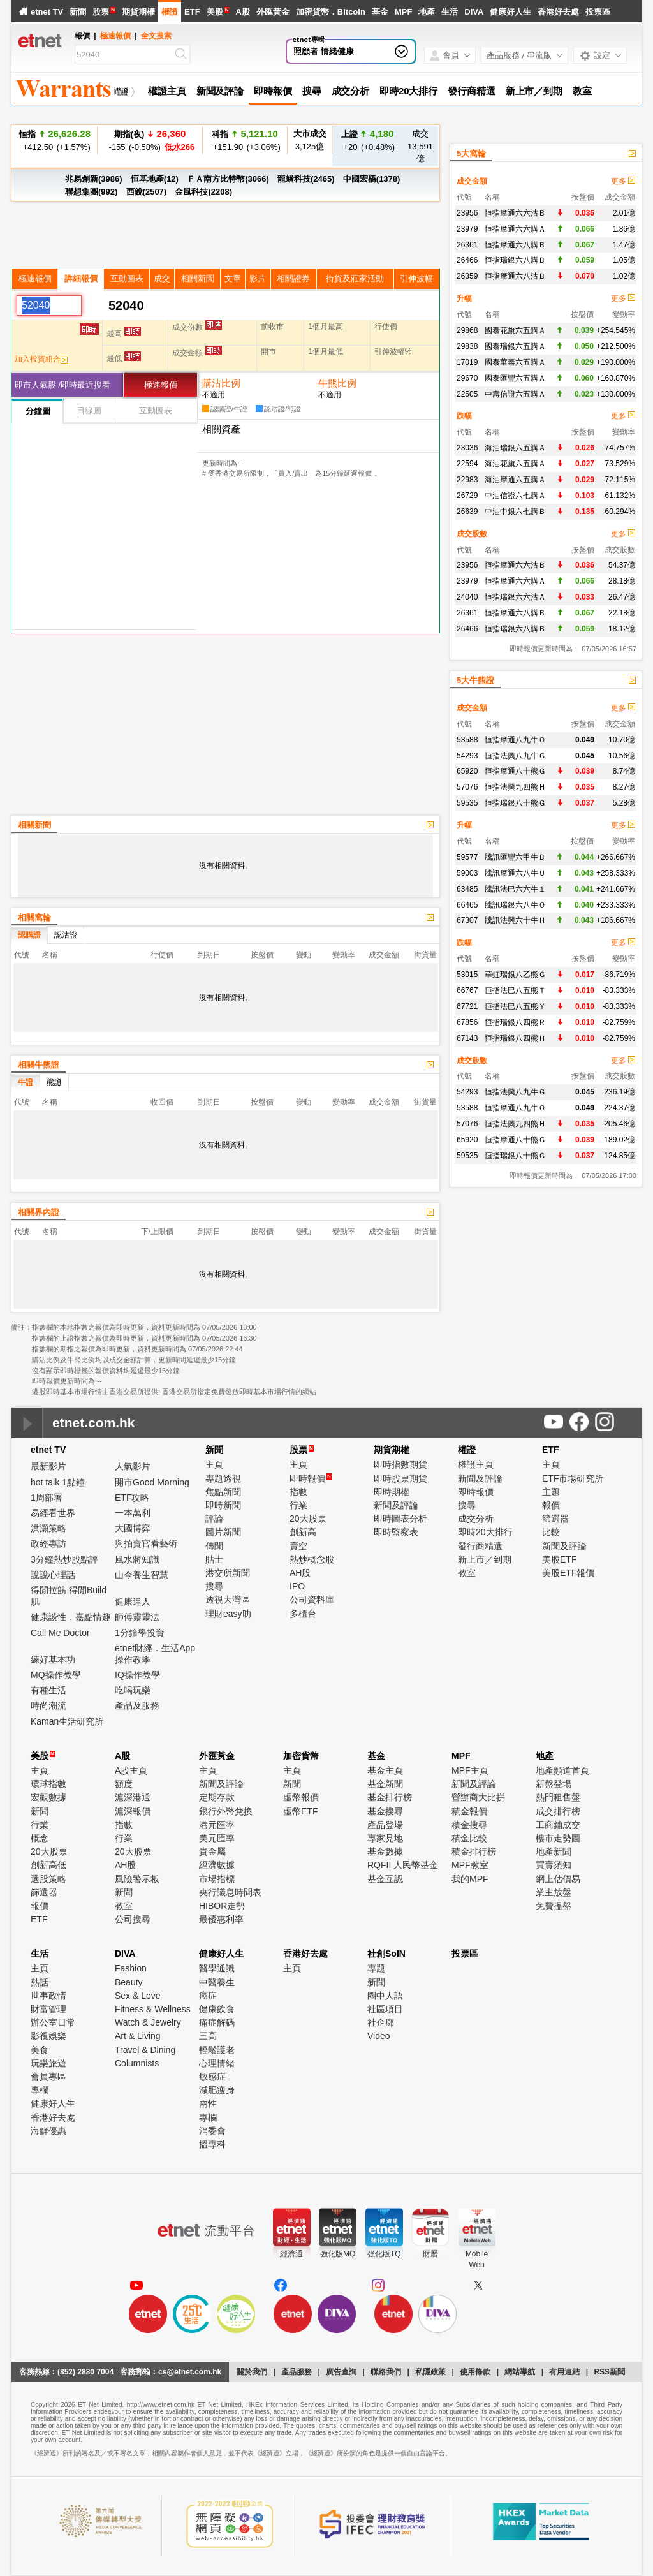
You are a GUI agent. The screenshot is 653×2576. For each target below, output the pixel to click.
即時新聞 (223, 1505)
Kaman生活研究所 (67, 1721)
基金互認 (385, 1879)
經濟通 (291, 2253)
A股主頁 (131, 1770)
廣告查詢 (341, 2371)
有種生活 (48, 1690)
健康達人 (132, 1601)
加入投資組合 (41, 359)
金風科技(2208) (203, 191)
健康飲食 (217, 2009)
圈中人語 (385, 1996)
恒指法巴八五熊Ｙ (515, 1006)
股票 (100, 12)
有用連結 (564, 2371)
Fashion (131, 1968)
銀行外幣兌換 (226, 1811)
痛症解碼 (217, 2022)
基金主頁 (385, 1770)
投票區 (597, 12)
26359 (467, 276)
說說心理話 (53, 1575)
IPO (297, 1586)
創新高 (303, 1532)
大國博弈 (132, 1528)
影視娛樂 (48, 2036)
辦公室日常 (53, 2022)
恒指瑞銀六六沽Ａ (515, 596)
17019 (467, 362)
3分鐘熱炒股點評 (64, 1559)
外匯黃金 (273, 12)
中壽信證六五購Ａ (515, 394)
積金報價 (469, 1811)
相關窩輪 (34, 917)
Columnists (137, 2063)
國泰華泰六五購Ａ (515, 362)
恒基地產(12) (155, 179)
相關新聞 (197, 278)
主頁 (214, 1464)
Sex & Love (138, 1996)
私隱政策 (430, 2371)
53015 (467, 974)
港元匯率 (217, 1825)
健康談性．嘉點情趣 (71, 1617)
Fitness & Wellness (153, 2009)
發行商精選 (471, 90)
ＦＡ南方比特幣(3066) (228, 179)
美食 (39, 2050)
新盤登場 (553, 1784)
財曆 (430, 2253)
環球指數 (48, 1784)
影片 (257, 278)
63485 (467, 889)
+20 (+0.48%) (367, 140)
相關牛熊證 (38, 1065)
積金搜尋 (469, 1825)
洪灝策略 (48, 1528)
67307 (467, 920)
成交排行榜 (558, 1811)
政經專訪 (48, 1543)
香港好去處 (558, 12)
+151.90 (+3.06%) (245, 148)
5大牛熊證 (475, 680)
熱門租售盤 (558, 1797)
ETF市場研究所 (572, 1478)
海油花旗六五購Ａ (515, 463)
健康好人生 (510, 12)
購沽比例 (221, 383)
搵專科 (212, 2144)
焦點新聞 (223, 1492)
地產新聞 (553, 1851)
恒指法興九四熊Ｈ (515, 787)
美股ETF (559, 1559)
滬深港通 (132, 1797)
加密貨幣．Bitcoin (330, 12)
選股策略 (48, 1879)
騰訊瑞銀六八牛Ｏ (515, 905)
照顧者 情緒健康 (323, 51)
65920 (467, 771)
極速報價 (115, 35)
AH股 (300, 1573)
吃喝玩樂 (132, 1690)
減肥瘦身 (217, 2090)
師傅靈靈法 (137, 1617)
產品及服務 (137, 1705)
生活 (449, 12)
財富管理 (48, 2009)
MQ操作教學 (56, 1675)
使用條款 (475, 2371)
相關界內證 (38, 1212)
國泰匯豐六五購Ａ (515, 378)
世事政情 (48, 1996)
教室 (582, 90)
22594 (467, 463)
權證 (169, 12)
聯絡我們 (386, 2371)
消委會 (212, 2131)
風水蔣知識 (137, 1559)
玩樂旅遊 (48, 2063)
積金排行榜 (473, 1851)
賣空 (298, 1546)
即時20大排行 (408, 90)
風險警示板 (137, 1879)
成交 (162, 278)
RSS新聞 (609, 2371)
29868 (467, 330)
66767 (467, 990)
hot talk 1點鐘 (58, 1482)
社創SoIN (386, 1953)
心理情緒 (217, 2063)
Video (378, 2036)
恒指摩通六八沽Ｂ (515, 276)
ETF (192, 12)
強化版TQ (384, 2253)
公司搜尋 (132, 1919)
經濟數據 (217, 1865)
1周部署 (46, 1497)
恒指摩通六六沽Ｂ (515, 213)
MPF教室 (469, 1865)
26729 (467, 495)
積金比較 (469, 1838)
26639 (467, 511)
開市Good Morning (152, 1482)
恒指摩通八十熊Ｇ (515, 771)
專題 (376, 1968)
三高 (208, 2036)
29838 (467, 346)
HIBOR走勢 (222, 1906)
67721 (467, 1006)
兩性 (208, 2103)
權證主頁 (167, 90)
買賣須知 (553, 1865)
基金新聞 (385, 1784)
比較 (551, 1532)
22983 (467, 479)
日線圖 (89, 410)
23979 (467, 228)
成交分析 (351, 90)
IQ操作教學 (137, 1675)
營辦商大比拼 (478, 1797)
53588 (467, 739)
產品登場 (385, 1825)
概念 (39, 1838)
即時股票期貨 (400, 1478)
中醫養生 (217, 1982)
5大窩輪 (471, 153)
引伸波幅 (416, 278)
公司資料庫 (312, 1599)
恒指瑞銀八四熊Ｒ (515, 1022)
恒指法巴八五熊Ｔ (515, 990)
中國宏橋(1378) (371, 179)
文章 (232, 278)
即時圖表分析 (400, 1518)
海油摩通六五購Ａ (515, 479)
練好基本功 (53, 1659)
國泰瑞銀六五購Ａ (515, 346)
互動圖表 (126, 278)
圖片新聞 (223, 1532)
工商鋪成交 (558, 1825)
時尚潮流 (48, 1705)
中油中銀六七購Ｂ (515, 511)
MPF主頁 (469, 1770)
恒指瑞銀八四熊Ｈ (515, 1038)
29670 (467, 378)
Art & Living (138, 2036)
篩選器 (555, 1518)
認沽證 (65, 935)
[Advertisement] (125, 722)
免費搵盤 (553, 1906)
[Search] (124, 55)
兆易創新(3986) (93, 179)
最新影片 (48, 1466)
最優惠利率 (221, 1919)
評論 (214, 1518)
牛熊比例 (337, 383)
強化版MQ (337, 2253)
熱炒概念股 (312, 1559)
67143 (467, 1038)
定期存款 (217, 1797)
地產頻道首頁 (562, 1770)
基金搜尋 (385, 1811)
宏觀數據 (48, 1797)
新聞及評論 (220, 90)
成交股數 (472, 533)
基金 (380, 12)
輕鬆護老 (217, 2050)
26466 (467, 260)
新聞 (78, 12)
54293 (467, 755)
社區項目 (385, 2009)
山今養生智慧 (141, 1575)
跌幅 (464, 415)
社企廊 (380, 2022)
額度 (124, 1784)
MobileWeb (477, 2259)
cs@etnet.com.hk (189, 2371)
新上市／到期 (534, 90)
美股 (215, 12)
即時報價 (273, 90)
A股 (242, 12)
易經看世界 (53, 1513)
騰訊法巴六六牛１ (515, 889)
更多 (623, 181)
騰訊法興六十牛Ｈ (515, 920)
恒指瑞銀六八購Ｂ (515, 260)
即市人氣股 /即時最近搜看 (62, 385)
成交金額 (472, 181)
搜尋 (311, 90)
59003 (467, 873)
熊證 (54, 1082)
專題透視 (223, 1478)
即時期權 (391, 1492)
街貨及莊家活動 (355, 278)
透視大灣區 (227, 1599)
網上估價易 (558, 1879)
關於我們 (252, 2371)
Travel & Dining (145, 2050)
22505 (467, 394)
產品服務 (296, 2371)
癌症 (208, 1996)
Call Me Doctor (60, 1633)
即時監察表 (396, 1532)
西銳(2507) (146, 191)
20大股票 (308, 1518)
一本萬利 (132, 1513)
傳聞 (214, 1546)
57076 (467, 787)
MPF (403, 12)
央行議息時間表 (230, 1892)
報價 (551, 1505)
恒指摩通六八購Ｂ (515, 244)
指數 (298, 1492)
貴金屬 (212, 1851)
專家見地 (385, 1838)
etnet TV (47, 12)
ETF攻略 (132, 1497)
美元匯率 (217, 1838)
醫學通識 (217, 1968)
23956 (467, 213)
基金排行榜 (389, 1797)
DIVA (473, 12)
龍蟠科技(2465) (306, 179)
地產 (426, 12)
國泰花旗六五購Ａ (515, 330)
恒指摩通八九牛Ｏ (515, 739)
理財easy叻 (228, 1613)
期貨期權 (138, 12)
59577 (467, 857)
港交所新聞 (227, 1573)
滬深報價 (132, 1811)
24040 (467, 596)
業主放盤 (553, 1892)
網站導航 (519, 2371)
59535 (467, 803)
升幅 (464, 298)
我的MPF (469, 1879)
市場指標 (217, 1879)
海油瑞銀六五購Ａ (515, 447)
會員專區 (48, 2077)
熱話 (39, 1982)
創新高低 (48, 1865)
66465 (467, 905)
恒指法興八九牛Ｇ (515, 755)
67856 (467, 1022)
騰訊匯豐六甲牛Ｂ (515, 857)
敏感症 (212, 2077)
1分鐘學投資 (140, 1633)
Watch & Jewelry (148, 2022)
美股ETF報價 (568, 1573)
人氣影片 (132, 1466)
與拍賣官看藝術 (146, 1543)
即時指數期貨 (400, 1464)
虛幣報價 (301, 1797)
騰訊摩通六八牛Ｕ (515, 873)
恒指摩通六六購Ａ (515, 228)
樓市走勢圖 (558, 1838)
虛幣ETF (300, 1811)
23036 (467, 447)
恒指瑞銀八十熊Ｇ (515, 803)
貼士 (214, 1559)
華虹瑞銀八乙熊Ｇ (515, 974)
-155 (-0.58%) (149, 140)
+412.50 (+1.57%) (55, 140)
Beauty (129, 1982)
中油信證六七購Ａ (515, 495)
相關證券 (293, 278)
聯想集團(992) (91, 191)
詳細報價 (81, 278)
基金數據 (385, 1851)
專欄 (39, 2090)
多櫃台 (303, 1613)
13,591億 (420, 146)
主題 (551, 1492)
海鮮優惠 (48, 2131)
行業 (298, 1505)
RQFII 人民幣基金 (402, 1865)
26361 (467, 244)
